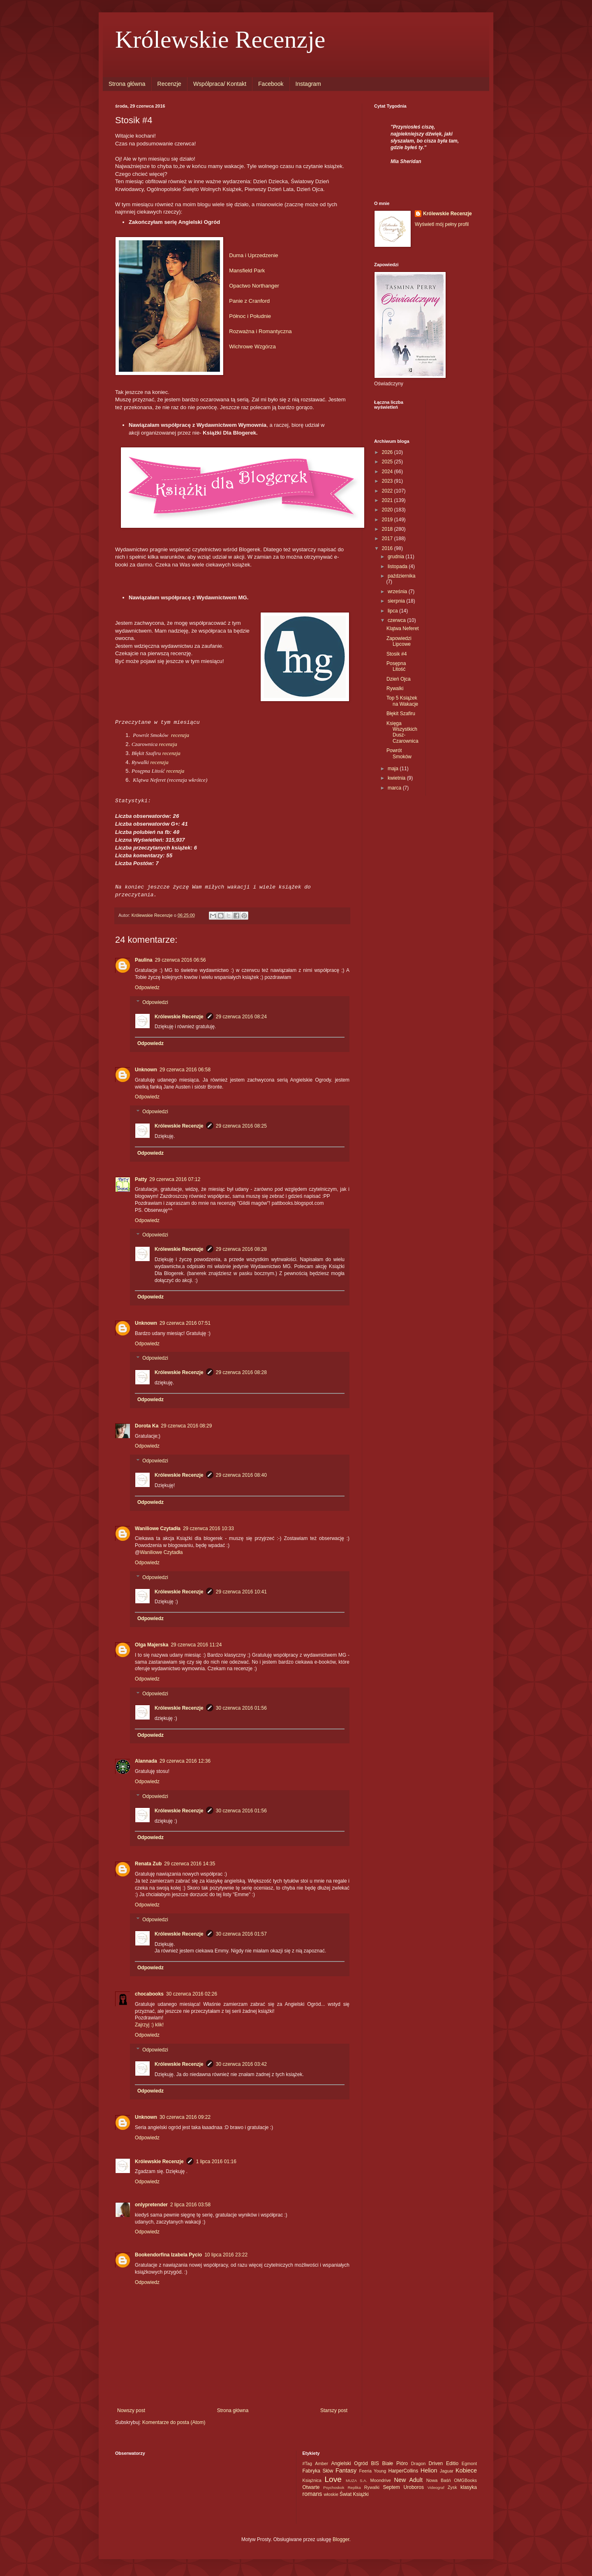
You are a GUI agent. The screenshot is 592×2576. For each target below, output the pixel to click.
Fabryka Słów (318, 2471)
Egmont (469, 2463)
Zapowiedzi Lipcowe (399, 641)
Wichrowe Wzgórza (252, 346)
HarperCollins (403, 2471)
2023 (388, 481)
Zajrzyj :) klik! (149, 2025)
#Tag (307, 2463)
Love (333, 2479)
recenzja (180, 735)
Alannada (146, 1761)
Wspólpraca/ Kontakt (219, 84)
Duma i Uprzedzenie (253, 255)
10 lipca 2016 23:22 (225, 2255)
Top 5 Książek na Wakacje (402, 701)
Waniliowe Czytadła (157, 1528)
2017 (388, 538)
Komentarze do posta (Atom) (173, 2422)
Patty (141, 1179)
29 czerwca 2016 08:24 (241, 1017)
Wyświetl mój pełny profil (442, 224)
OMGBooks (465, 2480)
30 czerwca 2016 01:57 (241, 1934)
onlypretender (151, 2205)
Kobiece (466, 2470)
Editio (452, 2463)
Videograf (436, 2487)
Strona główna (127, 84)
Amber (321, 2463)
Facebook (270, 84)
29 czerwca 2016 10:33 (208, 1528)
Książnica (312, 2480)
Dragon (418, 2463)
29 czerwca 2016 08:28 (241, 1249)
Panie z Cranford (249, 301)
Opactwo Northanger (254, 286)
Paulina (144, 960)
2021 (388, 500)
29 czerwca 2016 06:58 (185, 1070)
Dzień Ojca (398, 679)
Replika (354, 2487)
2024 (388, 471)
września (398, 591)
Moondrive (380, 2480)
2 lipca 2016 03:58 (190, 2205)
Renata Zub (148, 1864)
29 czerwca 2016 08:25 (241, 1126)
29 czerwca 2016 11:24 (196, 1645)
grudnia (396, 556)
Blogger (341, 2539)
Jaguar (446, 2470)
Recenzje (169, 84)
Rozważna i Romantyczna (260, 331)
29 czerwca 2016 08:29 (186, 1426)
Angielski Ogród (349, 2463)
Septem (391, 2487)
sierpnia (397, 601)
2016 (388, 548)
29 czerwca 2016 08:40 (241, 1475)
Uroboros (414, 2487)
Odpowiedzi (155, 1002)
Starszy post (333, 2410)
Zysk (452, 2487)
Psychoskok (333, 2487)
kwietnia (397, 778)
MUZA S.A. (356, 2480)
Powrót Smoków (399, 753)
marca (395, 788)
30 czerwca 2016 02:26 (191, 1994)
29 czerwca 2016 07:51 (185, 1323)
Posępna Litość (396, 666)
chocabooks (149, 1994)
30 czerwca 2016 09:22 (185, 2117)
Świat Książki (354, 2494)
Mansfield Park (247, 270)
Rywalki (394, 688)
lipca (393, 611)
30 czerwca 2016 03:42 (241, 2064)
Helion (429, 2470)
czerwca (397, 620)
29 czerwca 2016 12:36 (185, 1761)
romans (312, 2494)
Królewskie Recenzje (220, 39)
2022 (388, 491)
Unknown (146, 1070)
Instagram (308, 84)
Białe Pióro (395, 2463)
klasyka (468, 2487)
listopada (398, 566)
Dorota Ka (146, 1426)
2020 (388, 510)
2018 (388, 529)
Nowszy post (131, 2410)
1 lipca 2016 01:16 (216, 2161)
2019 (388, 520)
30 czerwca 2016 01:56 (241, 1708)
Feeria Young (372, 2470)
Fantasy (345, 2470)
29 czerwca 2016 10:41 (241, 1592)
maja (394, 768)
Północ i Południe (250, 316)
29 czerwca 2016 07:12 (174, 1179)
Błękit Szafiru (400, 713)
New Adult (408, 2480)
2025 (388, 462)
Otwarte (311, 2487)
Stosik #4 (396, 654)
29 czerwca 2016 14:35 (189, 1864)
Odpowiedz (147, 987)
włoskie (331, 2494)
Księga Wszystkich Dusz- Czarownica (402, 732)
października (401, 576)
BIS (375, 2463)
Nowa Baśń (438, 2480)
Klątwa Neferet (402, 628)
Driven (436, 2463)
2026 (388, 452)
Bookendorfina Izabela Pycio (168, 2255)
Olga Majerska (151, 1645)
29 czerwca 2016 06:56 (180, 960)
